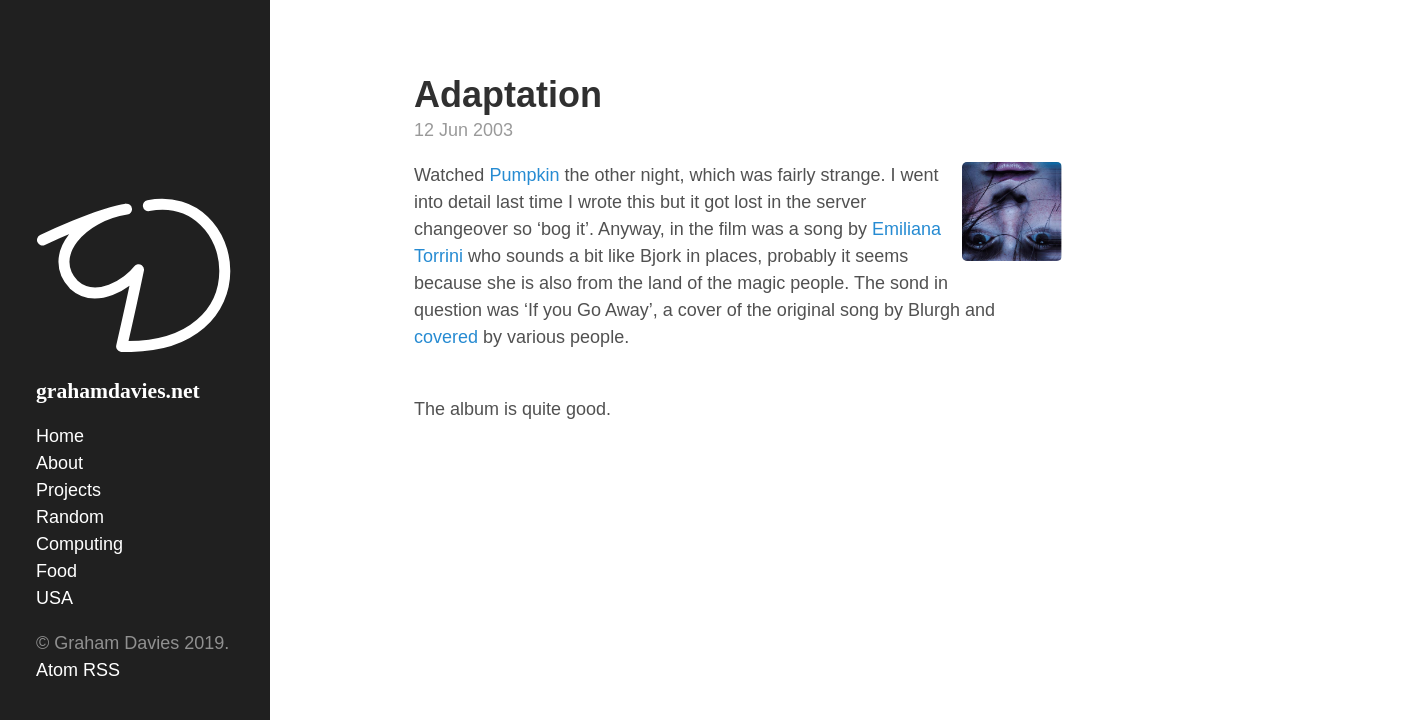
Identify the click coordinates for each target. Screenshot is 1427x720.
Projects (68, 490)
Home (60, 436)
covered (446, 337)
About (59, 463)
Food (56, 571)
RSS (101, 670)
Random (70, 517)
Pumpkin (524, 175)
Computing (79, 544)
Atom (57, 670)
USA (54, 598)
